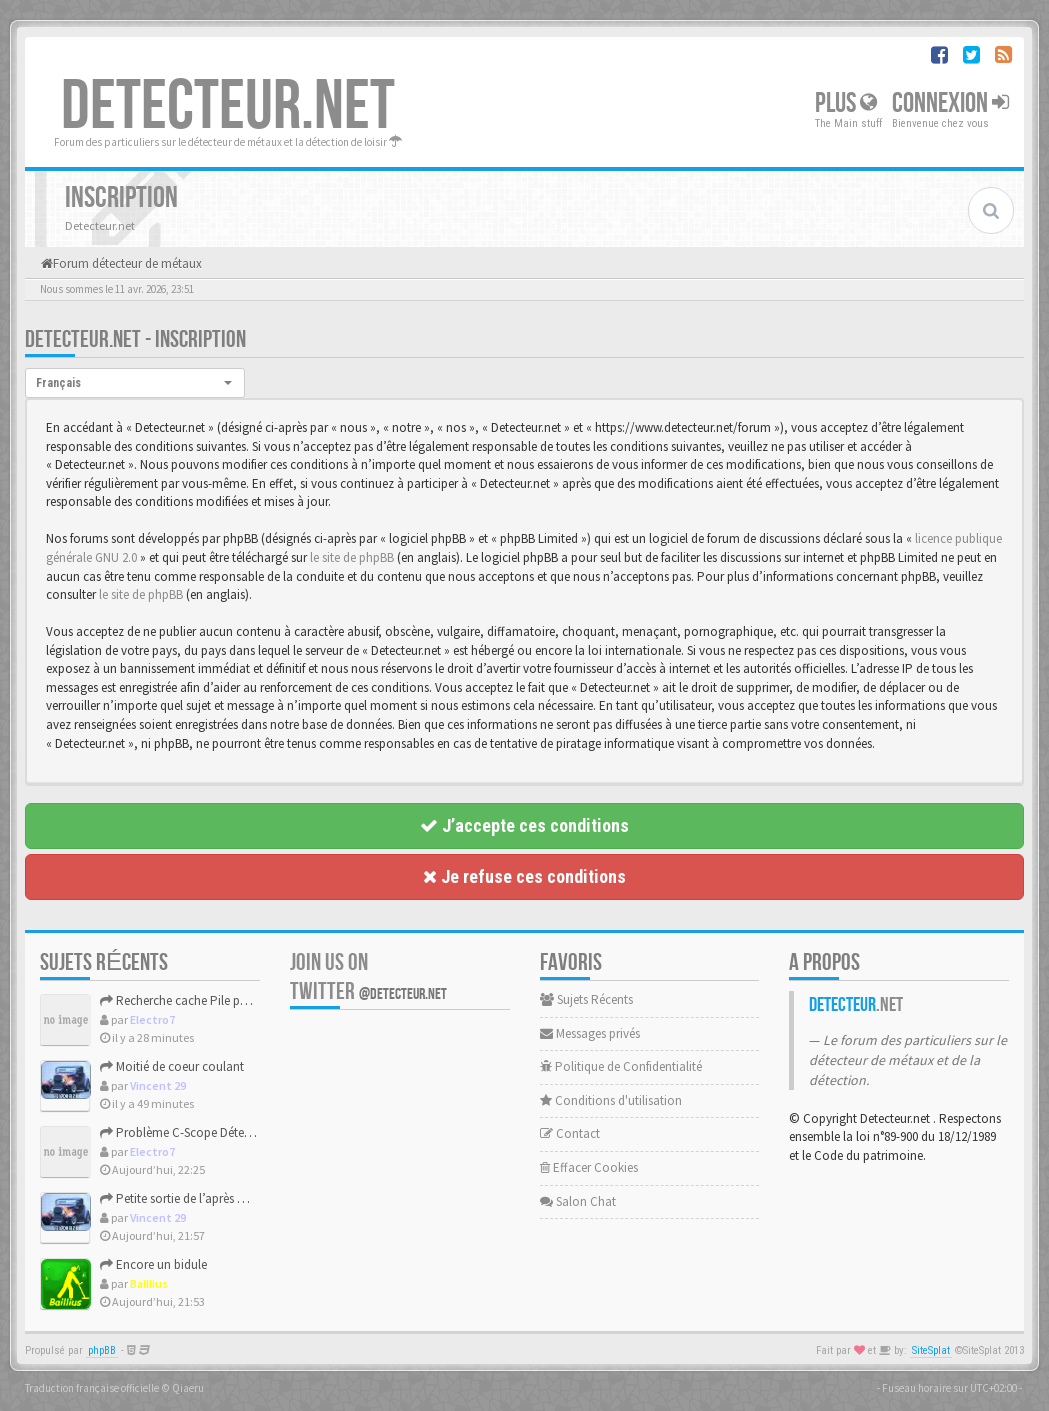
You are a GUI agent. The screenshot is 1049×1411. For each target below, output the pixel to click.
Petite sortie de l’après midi (180, 1198)
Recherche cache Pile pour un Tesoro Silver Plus (236, 1000)
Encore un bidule (153, 1264)
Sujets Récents (586, 999)
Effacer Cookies (589, 1167)
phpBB (102, 1350)
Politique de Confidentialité (621, 1066)
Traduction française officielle (92, 1388)
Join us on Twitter (368, 977)
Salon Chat (578, 1201)
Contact (570, 1133)
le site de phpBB (352, 557)
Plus (846, 103)
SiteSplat (931, 1350)
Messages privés (590, 1033)
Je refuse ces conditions (524, 876)
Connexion (950, 103)
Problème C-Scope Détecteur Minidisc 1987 (222, 1132)
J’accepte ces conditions (524, 825)
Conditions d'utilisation (611, 1100)
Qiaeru (188, 1388)
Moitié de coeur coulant (172, 1066)
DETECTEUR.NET (228, 107)
